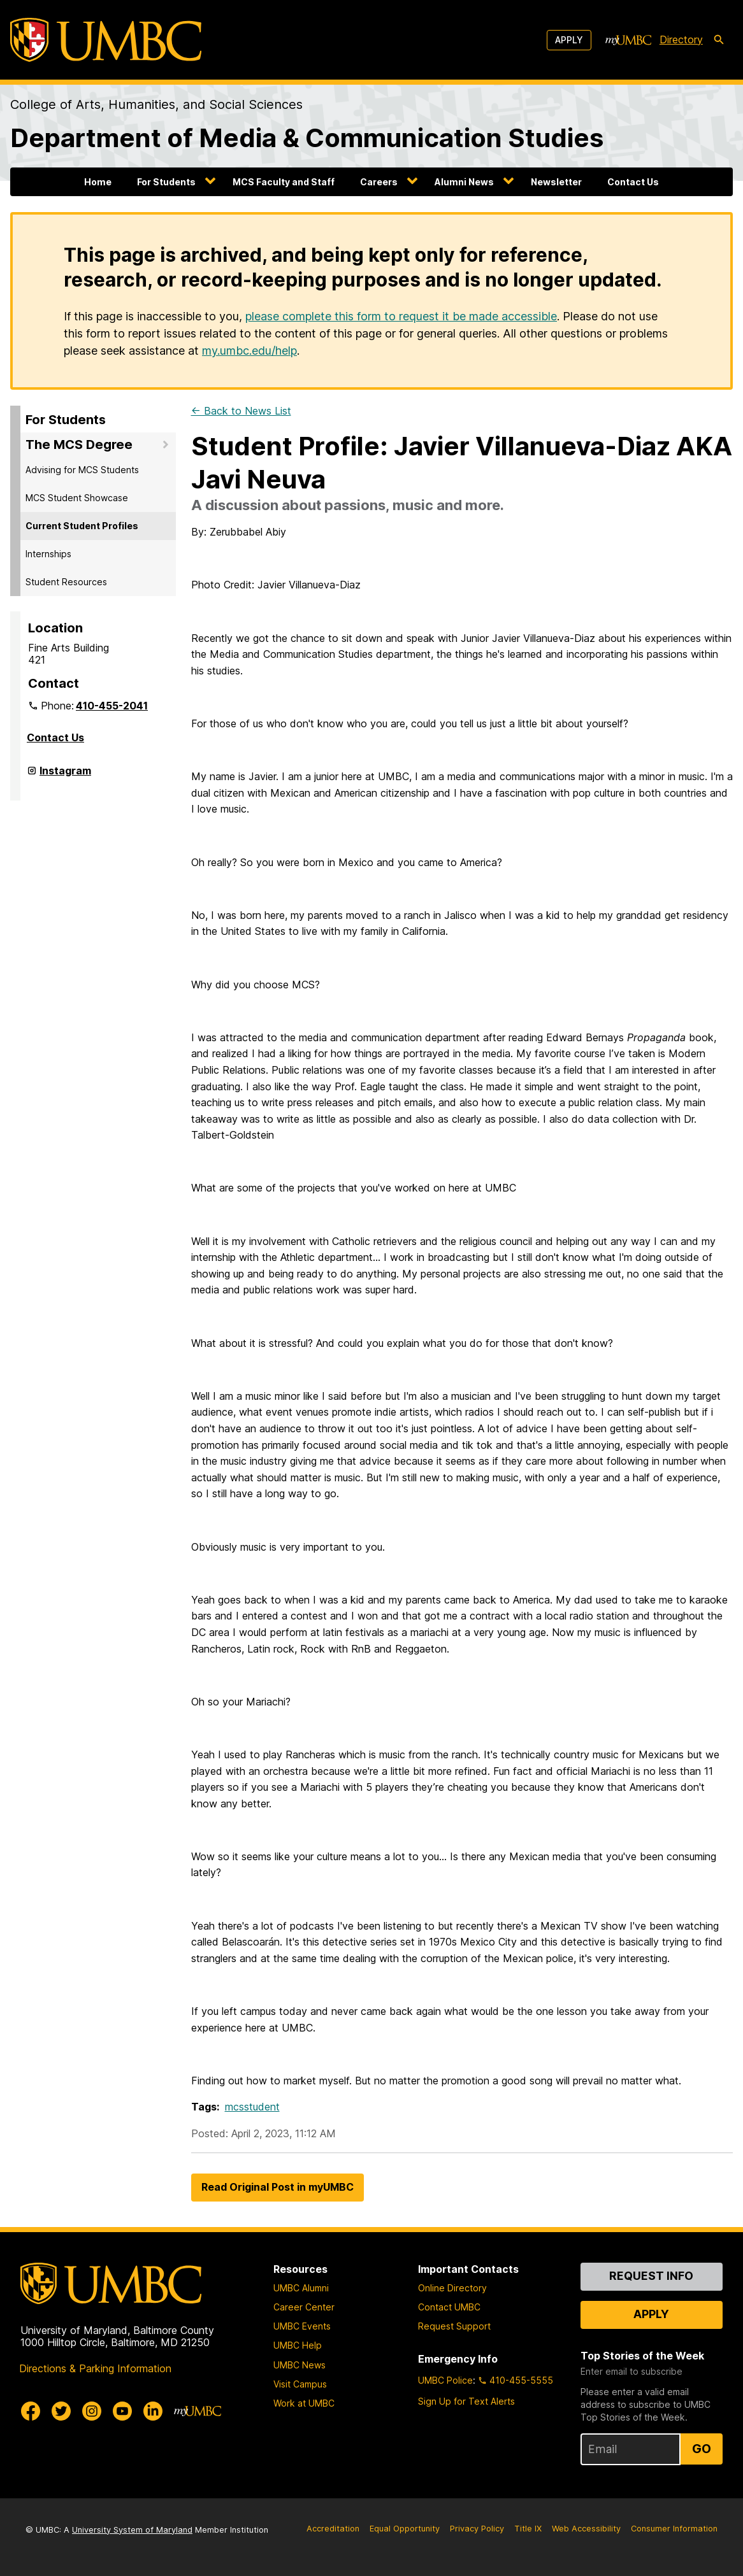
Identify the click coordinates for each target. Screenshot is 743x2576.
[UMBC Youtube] (122, 2411)
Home (98, 181)
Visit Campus (300, 2384)
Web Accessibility (586, 2528)
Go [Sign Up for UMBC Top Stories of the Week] (701, 2448)
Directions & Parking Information (95, 2368)
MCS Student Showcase (76, 497)
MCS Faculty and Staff (284, 181)
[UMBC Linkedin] (153, 2411)
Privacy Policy (477, 2528)
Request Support (454, 2326)
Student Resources (66, 581)
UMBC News (299, 2364)
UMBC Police (445, 2380)
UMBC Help (297, 2345)
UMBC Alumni (301, 2287)
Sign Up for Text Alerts (466, 2401)
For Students (166, 181)
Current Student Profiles (81, 525)
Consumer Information (674, 2528)
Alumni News (464, 181)
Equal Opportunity (405, 2528)
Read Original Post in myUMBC (277, 2187)
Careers (379, 181)
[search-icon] (719, 40)
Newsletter (556, 181)
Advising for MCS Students (82, 469)
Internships (48, 553)
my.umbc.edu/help (249, 350)
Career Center (304, 2307)
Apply (569, 39)
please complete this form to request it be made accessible (401, 316)
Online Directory (452, 2287)
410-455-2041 (112, 705)
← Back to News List (241, 410)
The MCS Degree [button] (79, 444)
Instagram (65, 775)
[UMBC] (106, 39)
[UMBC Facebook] (31, 2411)
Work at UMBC (304, 2403)
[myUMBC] (628, 40)
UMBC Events (302, 2326)
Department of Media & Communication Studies (306, 137)
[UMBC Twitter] (61, 2411)
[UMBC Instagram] (92, 2411)
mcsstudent (252, 2106)
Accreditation (333, 2528)
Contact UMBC (449, 2307)
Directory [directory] (681, 39)
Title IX (528, 2528)
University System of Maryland (132, 2530)
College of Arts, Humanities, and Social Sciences (156, 104)
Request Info (651, 2275)
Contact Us (633, 181)
